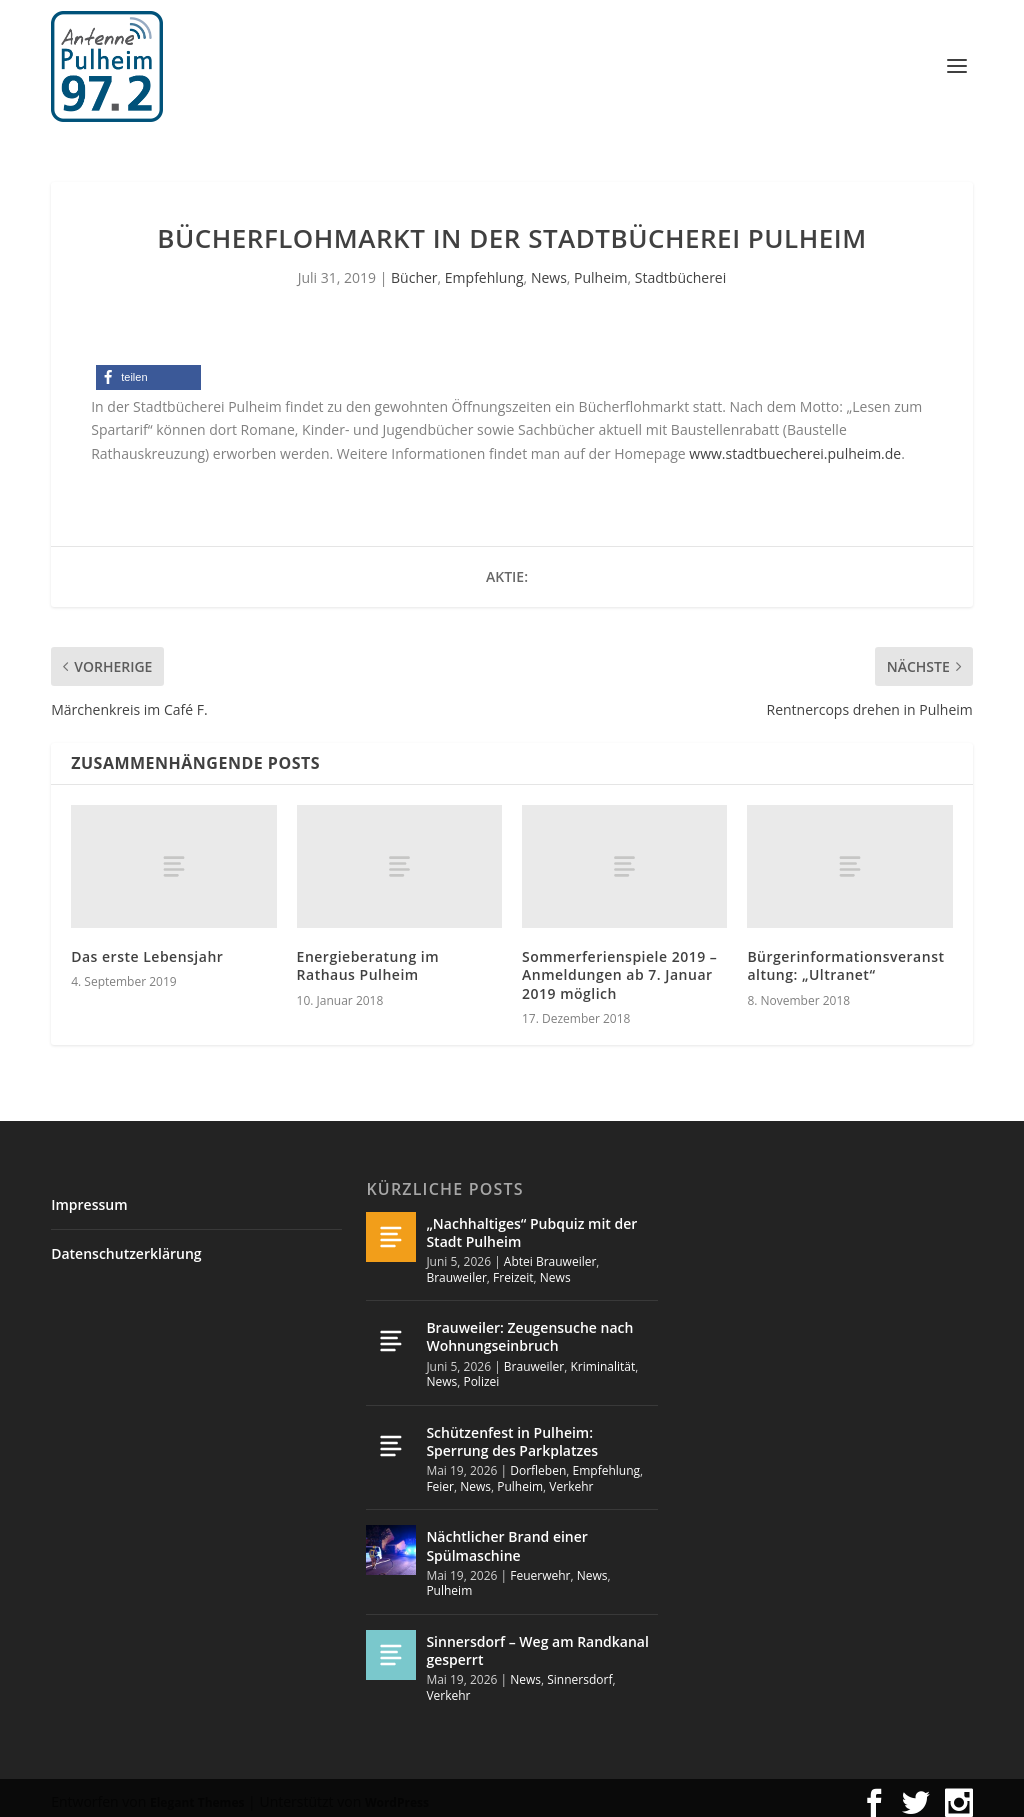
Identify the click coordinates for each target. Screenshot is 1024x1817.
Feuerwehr (540, 1566)
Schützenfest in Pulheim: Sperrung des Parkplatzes (512, 1432)
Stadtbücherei (680, 268)
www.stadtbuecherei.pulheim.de (795, 444)
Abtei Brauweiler (550, 1252)
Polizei (481, 1372)
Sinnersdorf (579, 1670)
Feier (440, 1477)
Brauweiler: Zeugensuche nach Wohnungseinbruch (529, 1327)
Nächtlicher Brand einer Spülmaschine (506, 1536)
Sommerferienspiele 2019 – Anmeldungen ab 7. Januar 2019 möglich (619, 965)
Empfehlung (484, 268)
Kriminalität (603, 1357)
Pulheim (600, 268)
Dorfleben (538, 1461)
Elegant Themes (197, 1792)
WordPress (397, 1792)
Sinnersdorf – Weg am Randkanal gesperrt (537, 1641)
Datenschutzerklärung (126, 1244)
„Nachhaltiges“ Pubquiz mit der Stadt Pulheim (531, 1223)
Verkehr (571, 1477)
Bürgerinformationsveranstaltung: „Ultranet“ (845, 956)
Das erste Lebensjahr (147, 947)
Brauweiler (456, 1268)
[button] (148, 368)
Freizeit (513, 1268)
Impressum (89, 1195)
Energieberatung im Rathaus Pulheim (368, 956)
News (549, 268)
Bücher (414, 268)
